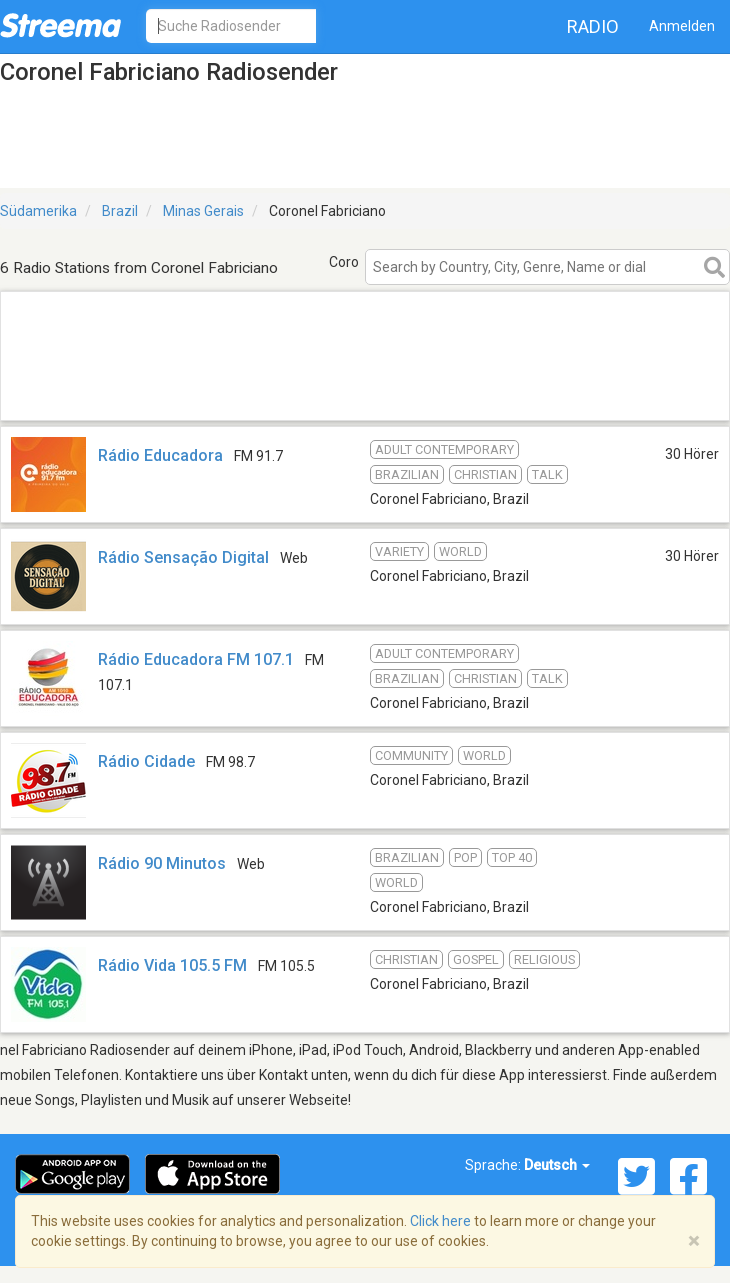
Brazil (120, 211)
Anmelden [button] (682, 26)
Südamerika (38, 211)
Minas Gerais (203, 211)
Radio (593, 26)
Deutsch (557, 1165)
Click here (440, 1221)
